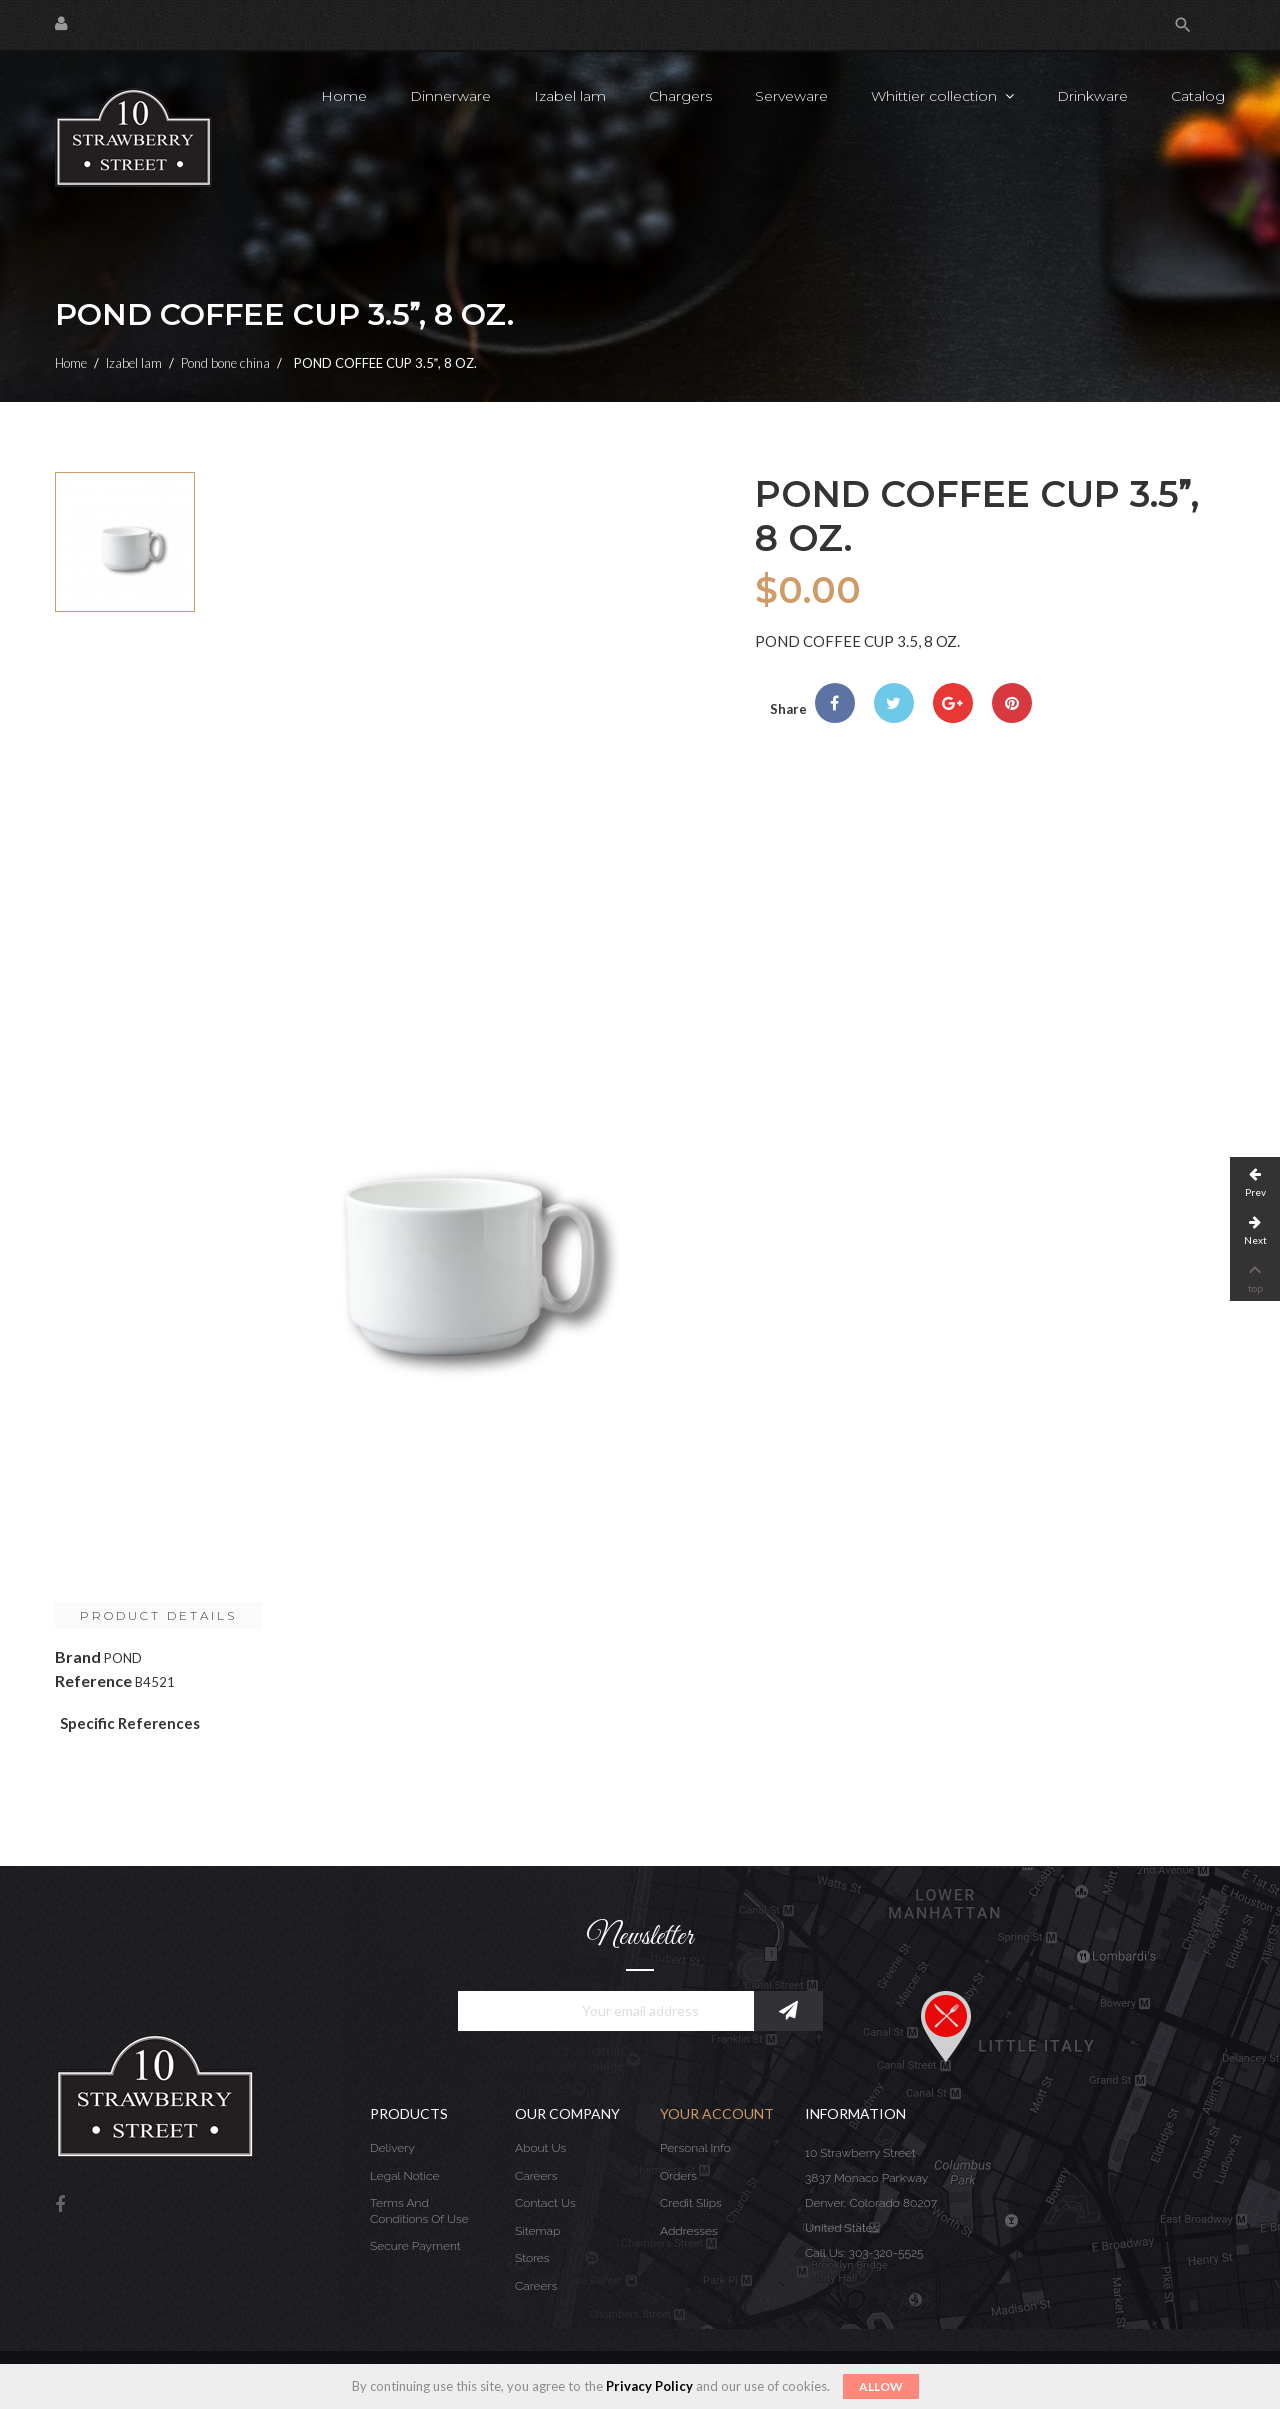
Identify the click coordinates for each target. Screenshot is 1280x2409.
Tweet (894, 703)
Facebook (60, 2205)
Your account (717, 2113)
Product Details (158, 1615)
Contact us (545, 2203)
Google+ (953, 703)
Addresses (689, 2231)
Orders (678, 2176)
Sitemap (537, 2231)
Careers (536, 2176)
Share (835, 703)
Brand (78, 1656)
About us (540, 2148)
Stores (532, 2258)
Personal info (695, 2148)
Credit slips (691, 2203)
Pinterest (1012, 703)
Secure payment (415, 2246)
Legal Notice (404, 2176)
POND (123, 1658)
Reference (93, 1680)
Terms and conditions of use (419, 2211)
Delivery (392, 2148)
